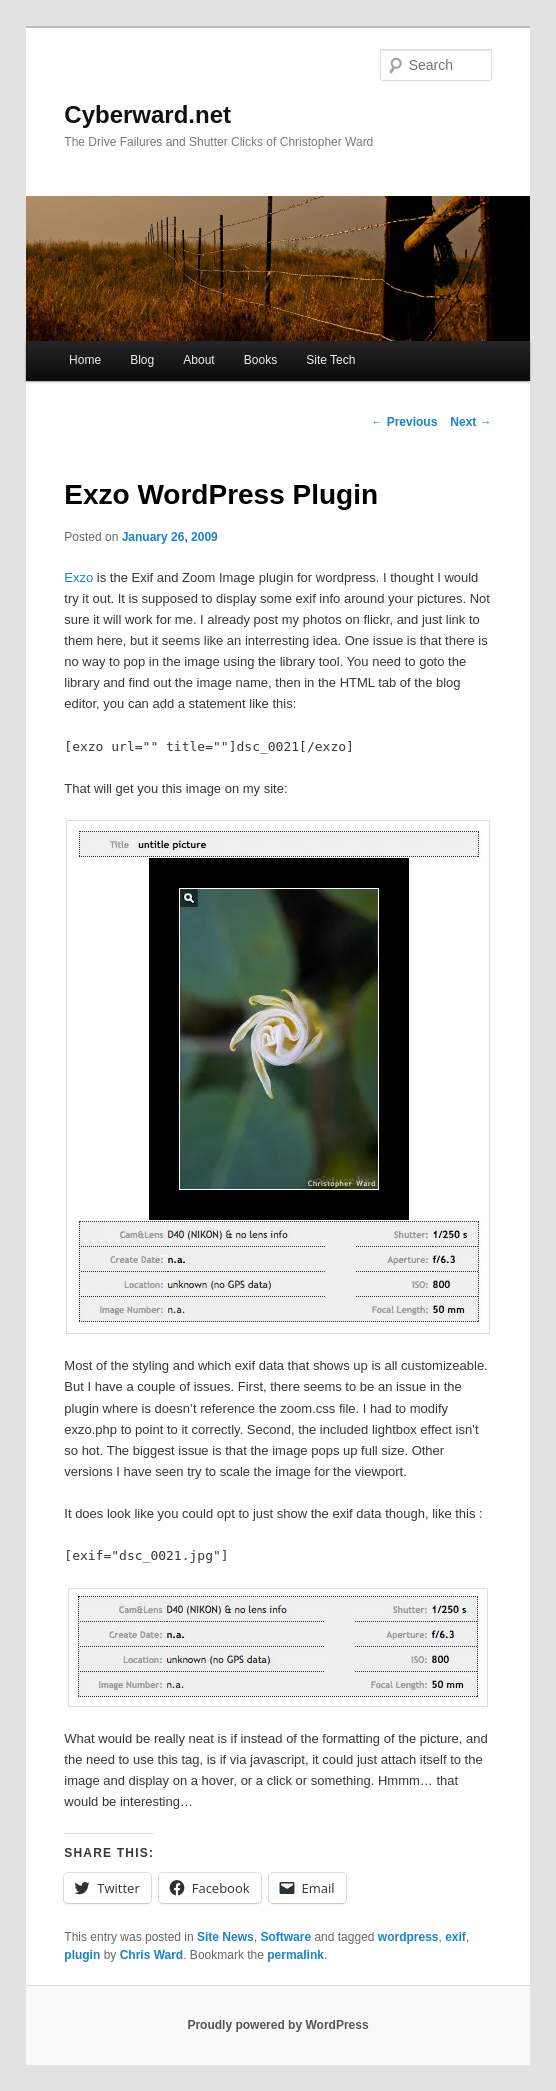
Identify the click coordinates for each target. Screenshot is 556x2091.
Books (260, 360)
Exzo (78, 577)
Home (85, 360)
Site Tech (330, 360)
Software (285, 1937)
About (198, 360)
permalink (295, 1955)
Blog (142, 360)
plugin (82, 1955)
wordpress (408, 1937)
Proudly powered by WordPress (277, 2025)
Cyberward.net (147, 114)
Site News (225, 1937)
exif (455, 1937)
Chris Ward (152, 1955)
